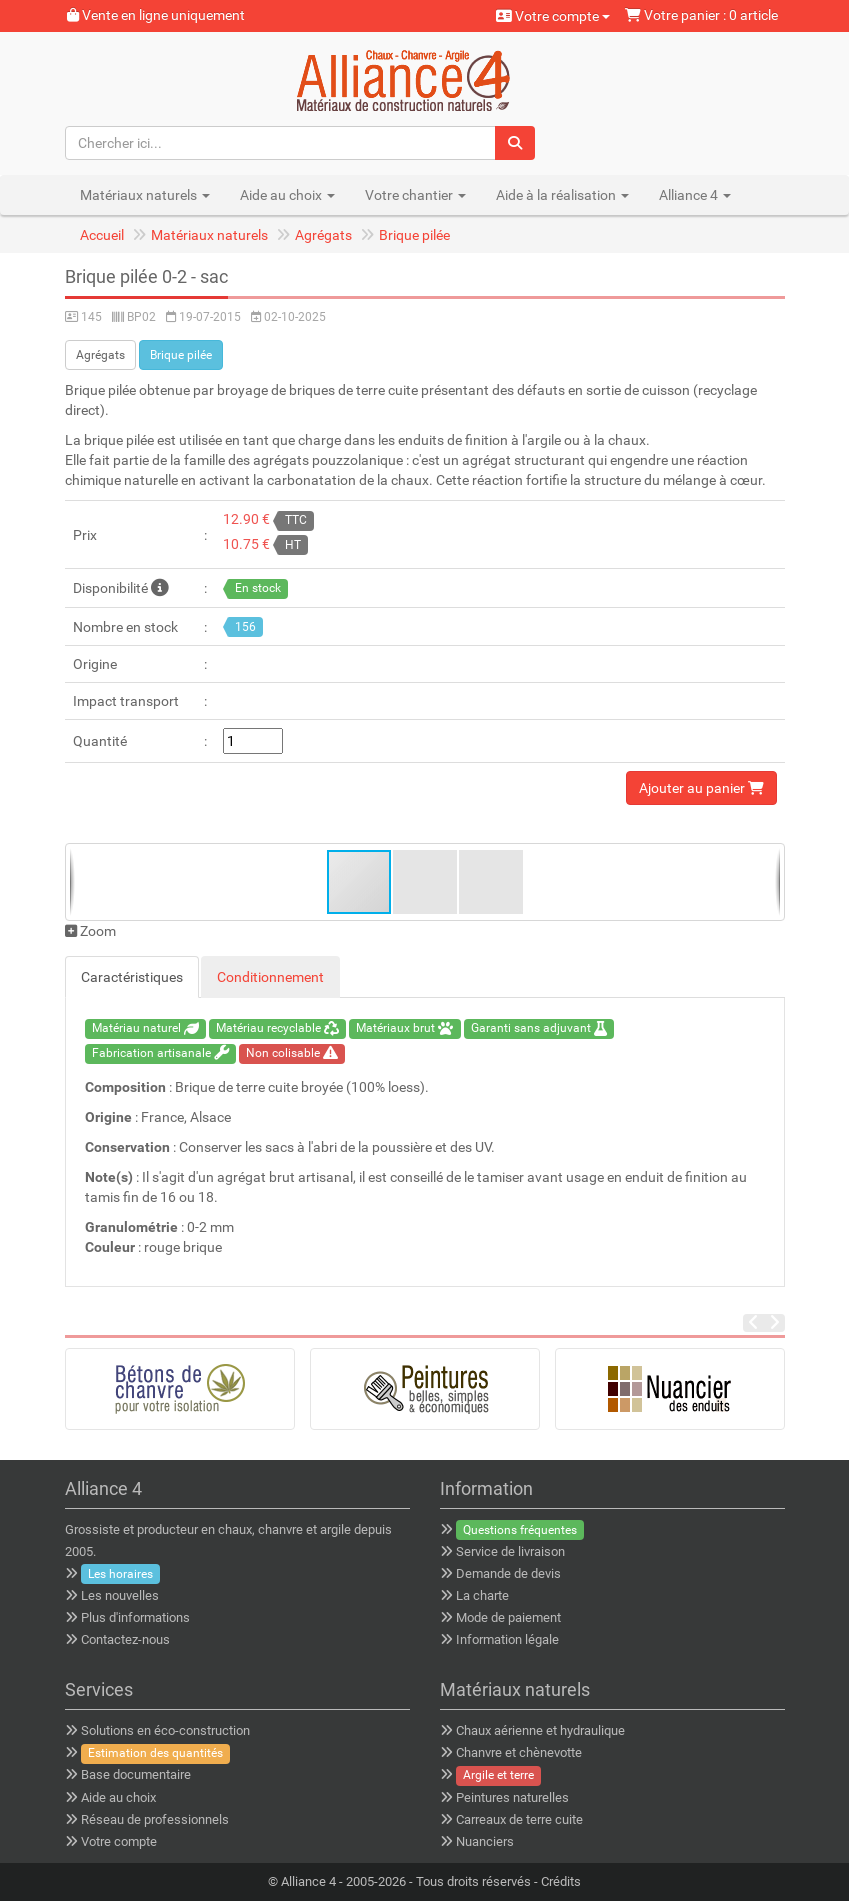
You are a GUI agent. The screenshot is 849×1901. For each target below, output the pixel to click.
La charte (482, 1595)
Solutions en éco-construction (165, 1730)
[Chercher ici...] (281, 143)
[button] (426, 882)
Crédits (561, 1881)
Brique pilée (414, 235)
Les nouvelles (120, 1595)
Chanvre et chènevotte (519, 1752)
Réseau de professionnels (155, 1819)
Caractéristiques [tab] (132, 977)
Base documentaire (136, 1774)
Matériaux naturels (209, 235)
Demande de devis (508, 1573)
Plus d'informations (135, 1617)
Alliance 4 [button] (695, 195)
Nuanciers (485, 1841)
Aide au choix (118, 1797)
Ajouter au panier (701, 788)
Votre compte (553, 16)
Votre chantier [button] (415, 195)
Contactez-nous (125, 1639)
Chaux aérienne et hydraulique (540, 1730)
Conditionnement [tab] (270, 977)
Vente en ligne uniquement (156, 15)
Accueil (102, 235)
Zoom (90, 931)
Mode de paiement (508, 1617)
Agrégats (323, 235)
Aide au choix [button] (287, 195)
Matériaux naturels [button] (145, 195)
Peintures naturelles (512, 1797)
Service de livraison (510, 1551)
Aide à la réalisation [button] (562, 195)
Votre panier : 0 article (701, 15)
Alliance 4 (308, 1881)
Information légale (507, 1639)
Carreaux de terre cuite (519, 1819)
